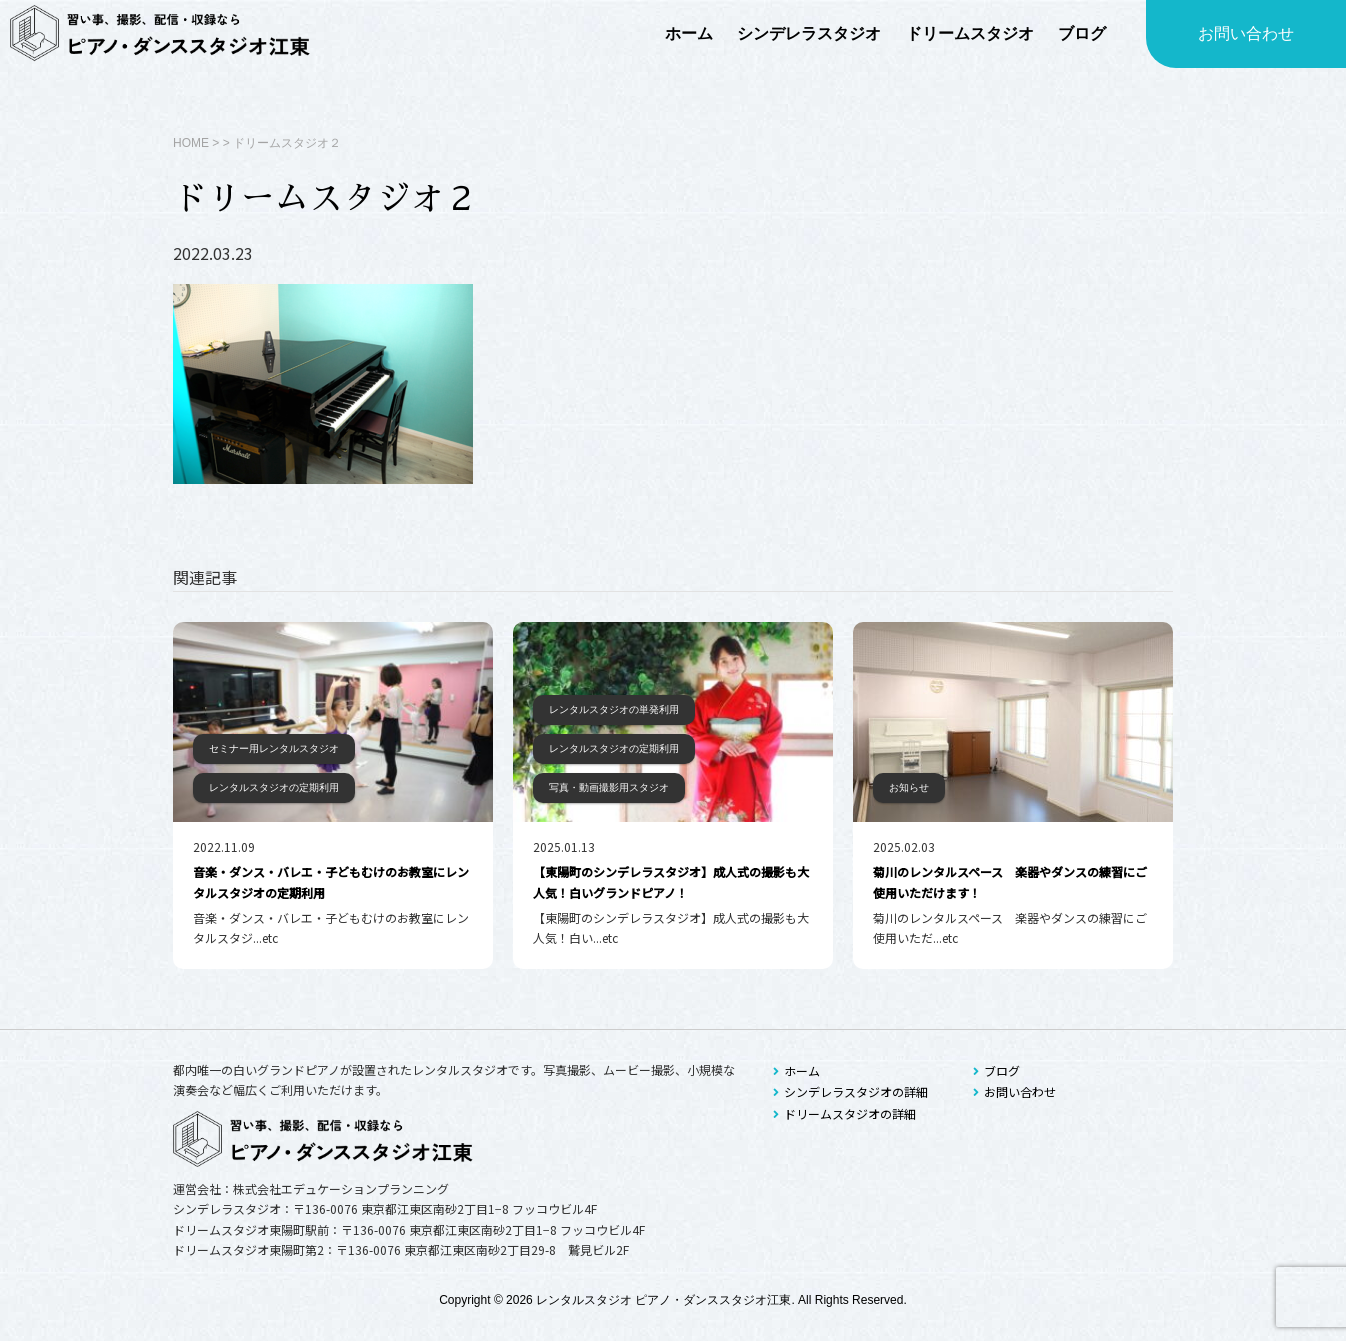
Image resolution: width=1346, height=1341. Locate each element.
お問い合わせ (1246, 33)
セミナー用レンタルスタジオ (274, 748)
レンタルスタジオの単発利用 (614, 709)
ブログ (996, 1070)
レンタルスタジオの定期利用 (274, 787)
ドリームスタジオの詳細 (844, 1113)
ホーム (796, 1070)
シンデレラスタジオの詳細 (850, 1091)
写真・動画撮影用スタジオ (609, 787)
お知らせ (909, 787)
